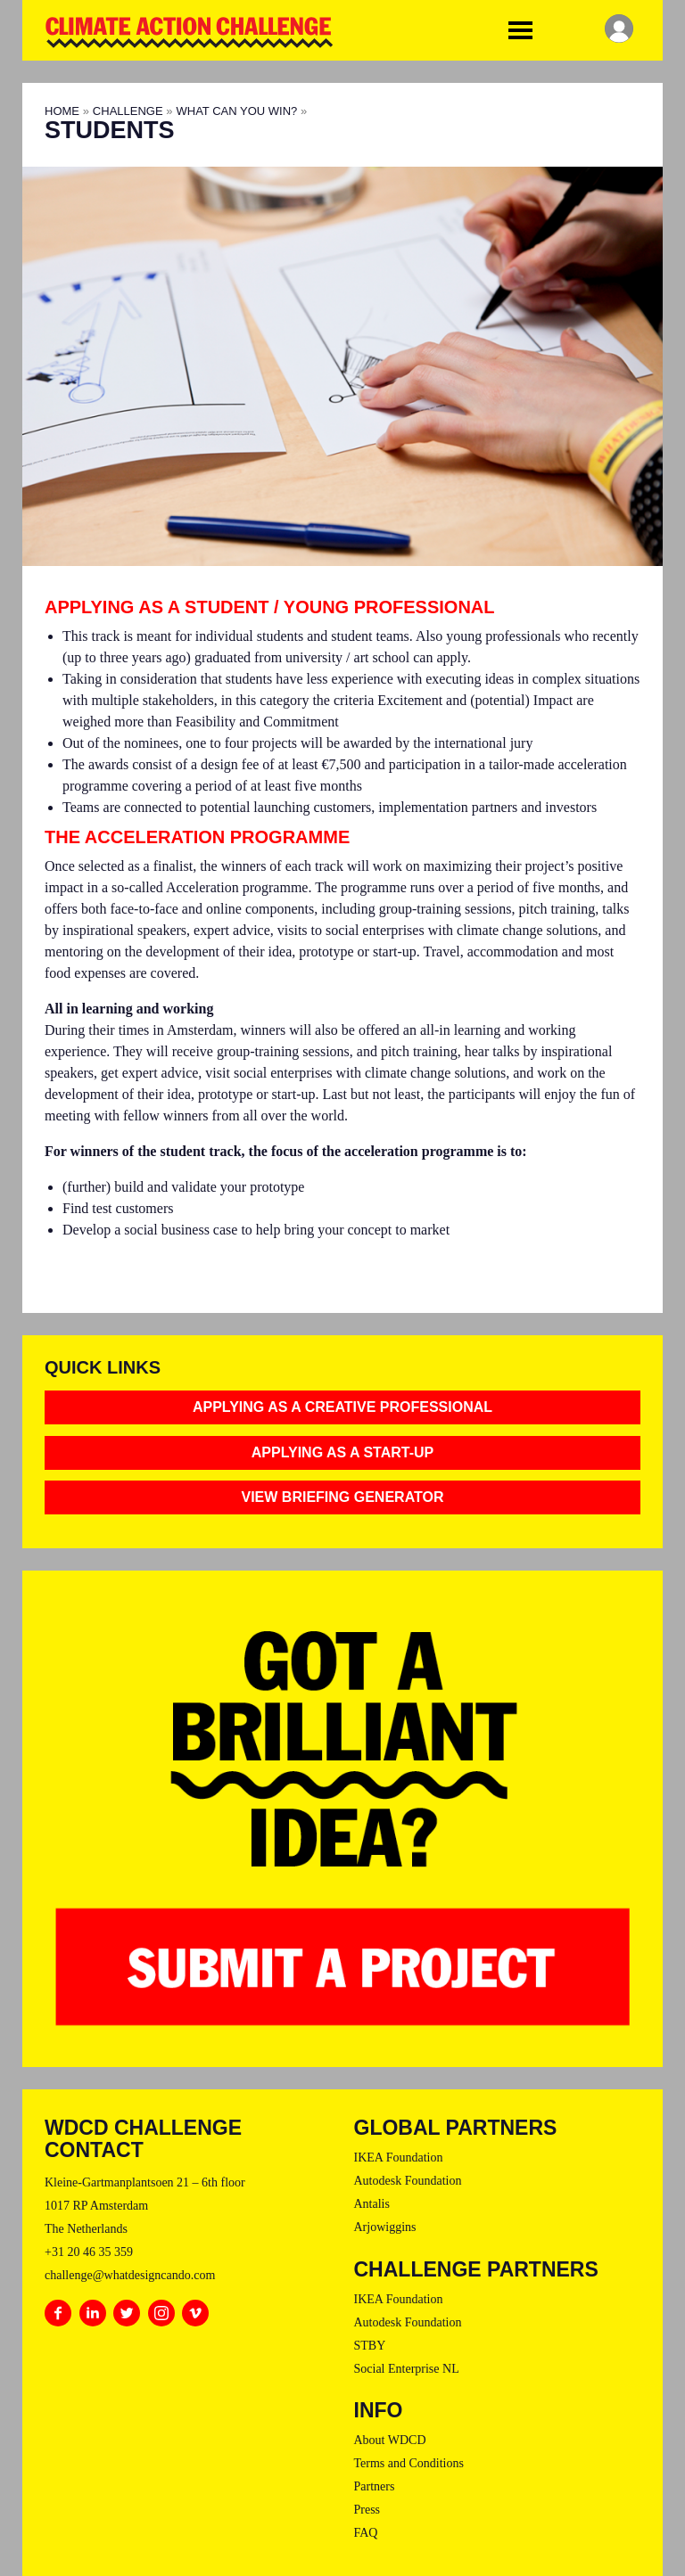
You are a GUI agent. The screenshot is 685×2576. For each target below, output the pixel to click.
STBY (370, 2345)
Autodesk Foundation (408, 2180)
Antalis (372, 2204)
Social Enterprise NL (406, 2368)
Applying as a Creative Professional (342, 1407)
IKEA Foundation (398, 2157)
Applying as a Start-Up (342, 1452)
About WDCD (390, 2440)
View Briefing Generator (343, 1497)
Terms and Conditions (409, 2463)
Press (367, 2509)
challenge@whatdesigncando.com (130, 2275)
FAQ (366, 2532)
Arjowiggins (385, 2227)
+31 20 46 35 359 (89, 2252)
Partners (374, 2486)
